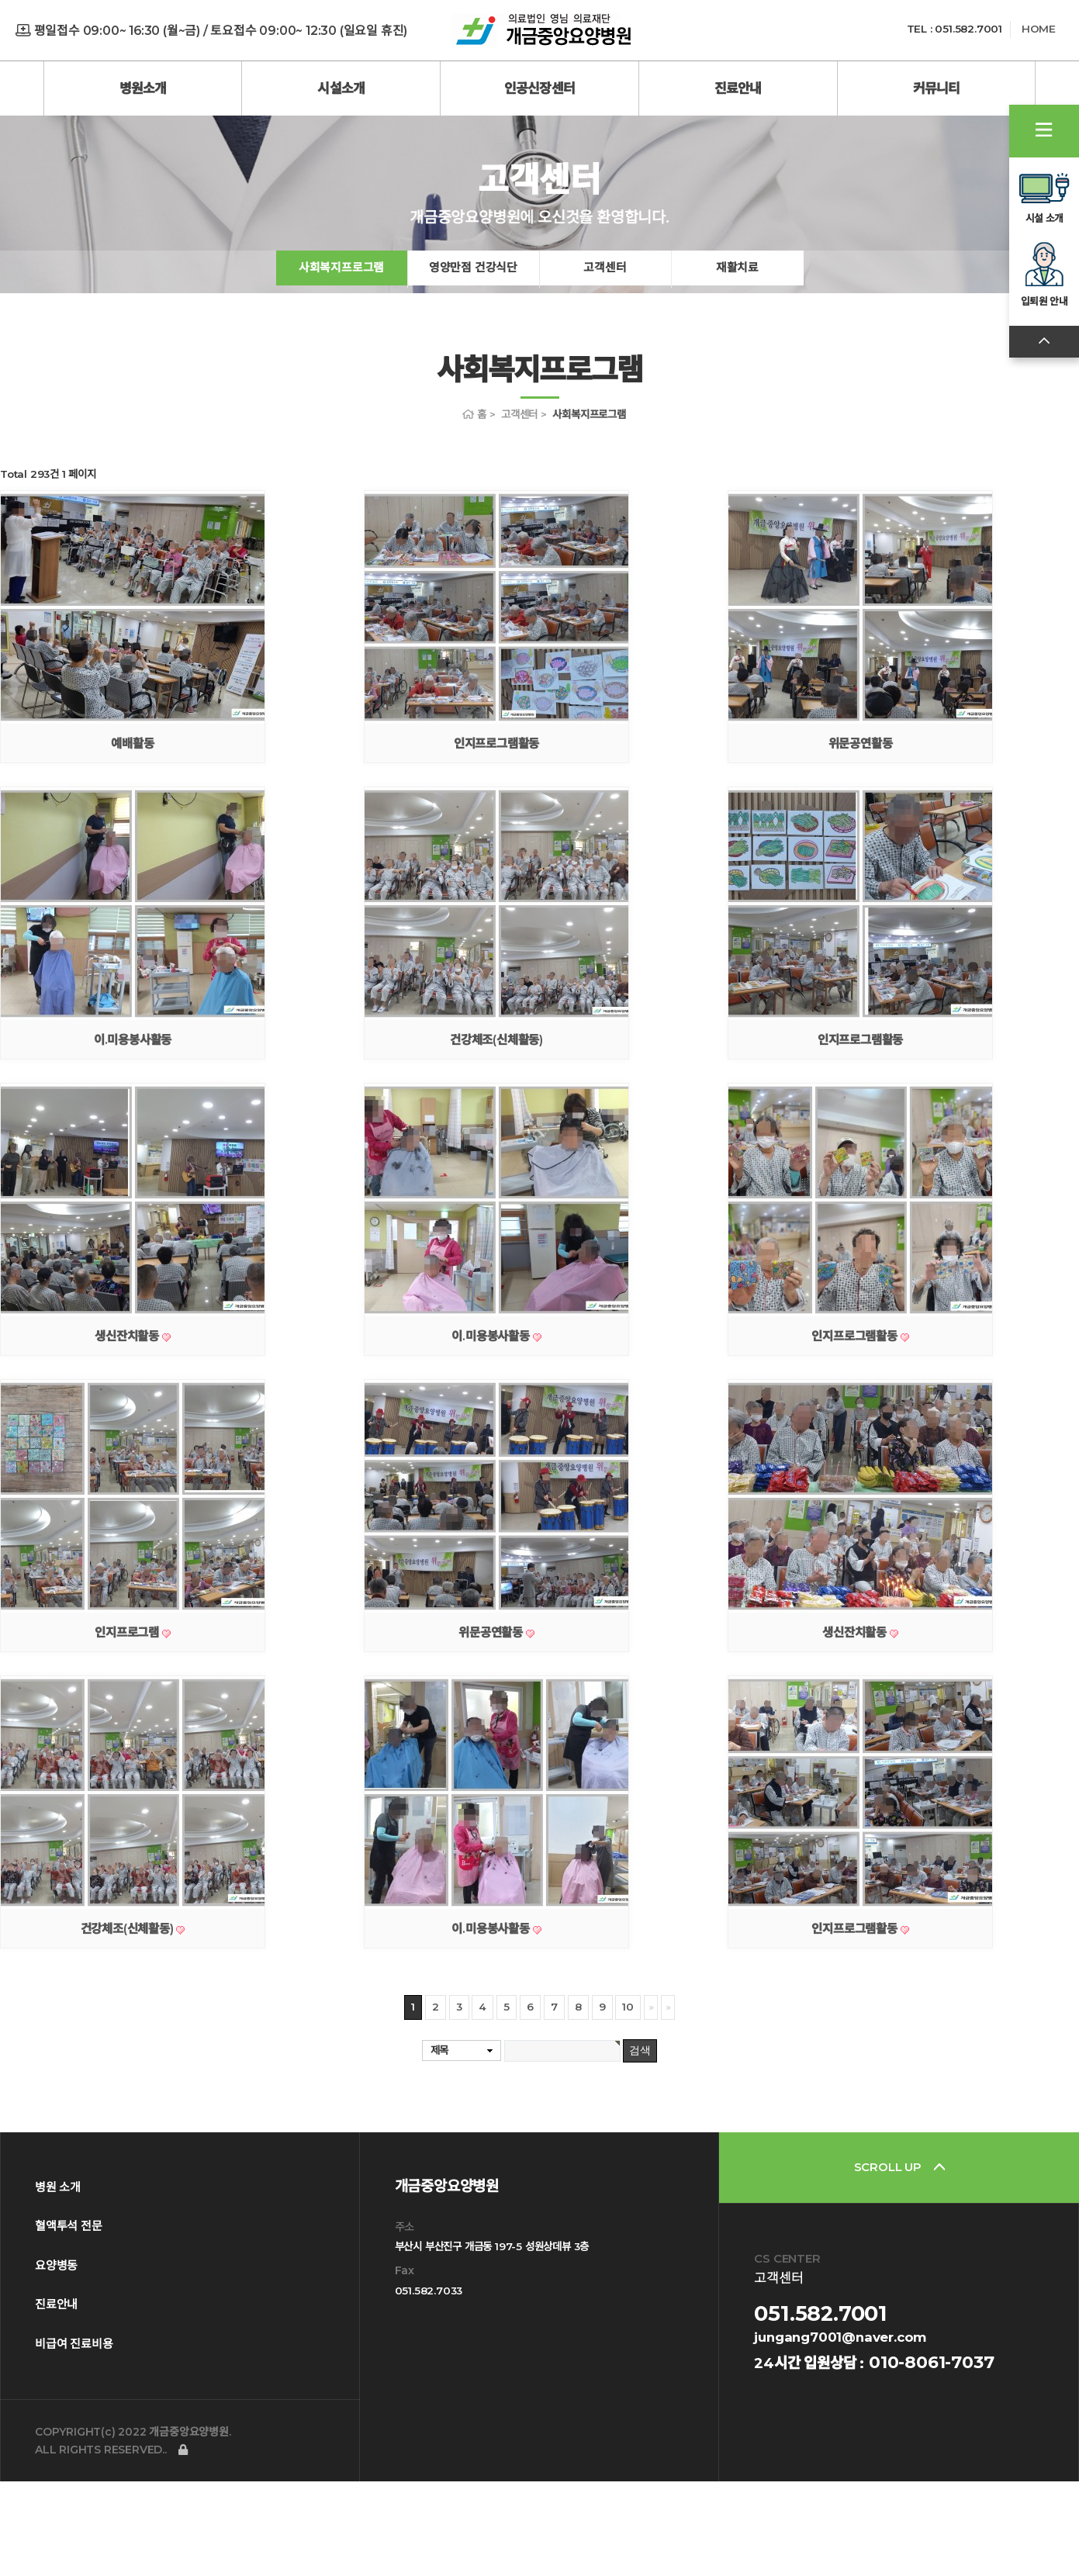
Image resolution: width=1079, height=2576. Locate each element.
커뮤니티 (936, 88)
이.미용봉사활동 (132, 1134)
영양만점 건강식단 (473, 359)
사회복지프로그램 (341, 359)
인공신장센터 (539, 88)
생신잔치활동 (128, 1430)
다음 (651, 2102)
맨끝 (668, 2102)
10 (628, 2101)
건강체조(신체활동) (496, 1134)
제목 (440, 2145)
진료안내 (738, 88)
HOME (1039, 28)
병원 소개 (58, 2281)
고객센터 (604, 359)
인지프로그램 (128, 1727)
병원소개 (143, 88)
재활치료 (737, 359)
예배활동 (132, 838)
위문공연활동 (860, 838)
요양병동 (56, 2360)
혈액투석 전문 (68, 2320)
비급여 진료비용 (73, 2438)
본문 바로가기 (0, 0)
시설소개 (341, 88)
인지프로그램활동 (496, 838)
